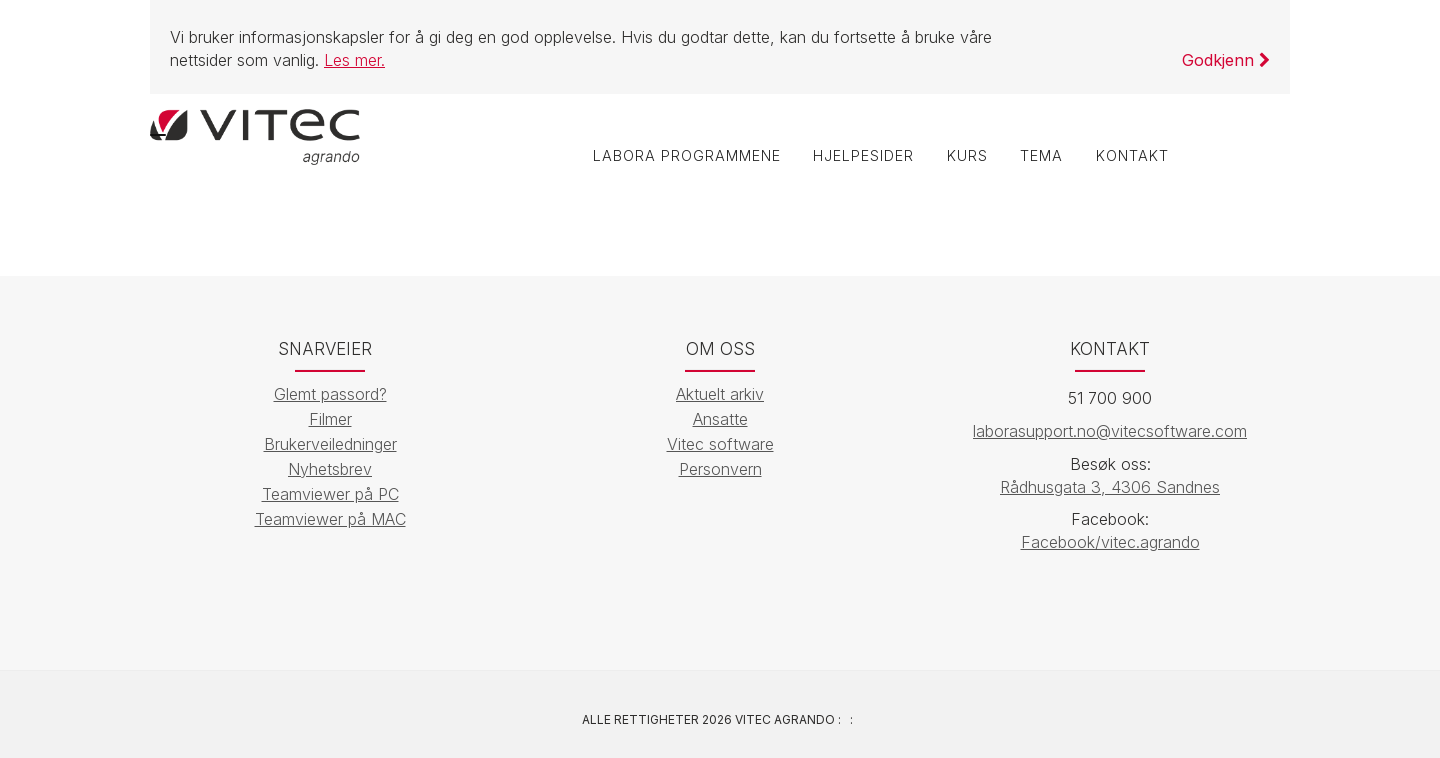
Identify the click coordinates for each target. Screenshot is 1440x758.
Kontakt (1131, 156)
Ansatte (720, 419)
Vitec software (720, 444)
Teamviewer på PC (330, 494)
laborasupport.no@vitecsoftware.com (1110, 431)
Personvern (720, 469)
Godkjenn (1226, 60)
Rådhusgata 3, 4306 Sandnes (1110, 487)
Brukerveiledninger (330, 444)
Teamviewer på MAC (330, 519)
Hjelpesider (858, 156)
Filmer (330, 419)
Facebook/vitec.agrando (1110, 543)
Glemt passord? (330, 394)
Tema (1039, 156)
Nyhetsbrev (330, 469)
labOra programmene (680, 156)
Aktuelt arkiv (720, 394)
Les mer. (354, 60)
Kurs (963, 156)
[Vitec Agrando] (255, 135)
